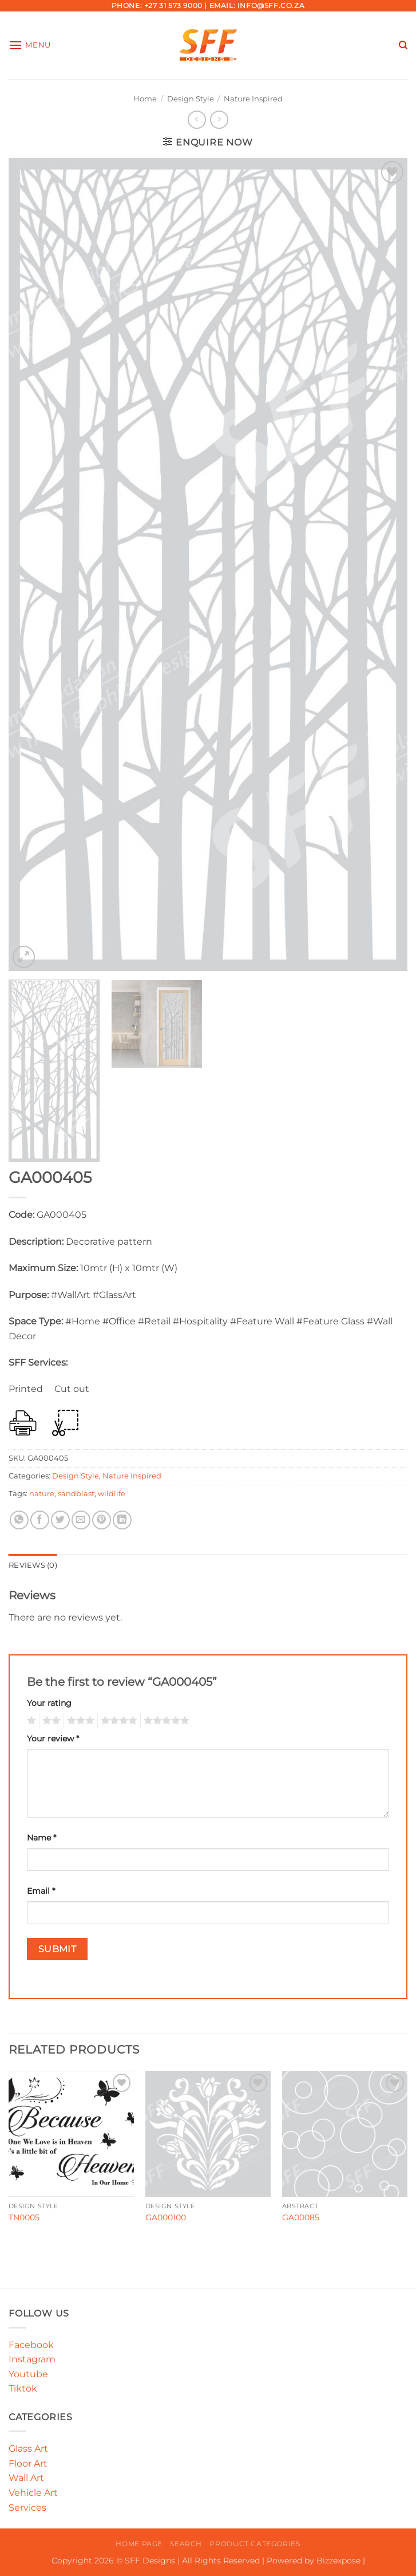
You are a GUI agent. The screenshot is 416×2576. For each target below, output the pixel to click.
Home (145, 99)
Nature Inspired (253, 99)
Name (41, 1837)
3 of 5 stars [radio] (79, 1720)
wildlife (111, 1493)
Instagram (32, 2359)
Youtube (28, 2374)
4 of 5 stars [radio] (117, 1720)
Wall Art (26, 2477)
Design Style (190, 99)
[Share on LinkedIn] (122, 1520)
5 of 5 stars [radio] (164, 1720)
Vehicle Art (33, 2492)
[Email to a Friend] (81, 1520)
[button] (30, 45)
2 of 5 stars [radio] (50, 1720)
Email (41, 1891)
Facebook (31, 2344)
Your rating (49, 1703)
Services (27, 2507)
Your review (53, 1738)
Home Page (139, 2543)
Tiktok (23, 2388)
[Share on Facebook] (39, 1520)
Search (186, 2543)
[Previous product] (219, 119)
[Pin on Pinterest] (101, 1520)
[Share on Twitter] (60, 1520)
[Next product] (196, 119)
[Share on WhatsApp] (19, 1520)
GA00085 (300, 2217)
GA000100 (165, 2217)
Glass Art (28, 2448)
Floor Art (28, 2463)
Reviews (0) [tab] (33, 1565)
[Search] (403, 45)
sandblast (76, 1493)
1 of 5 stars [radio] (30, 1720)
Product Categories (254, 2543)
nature (41, 1493)
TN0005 (24, 2217)
